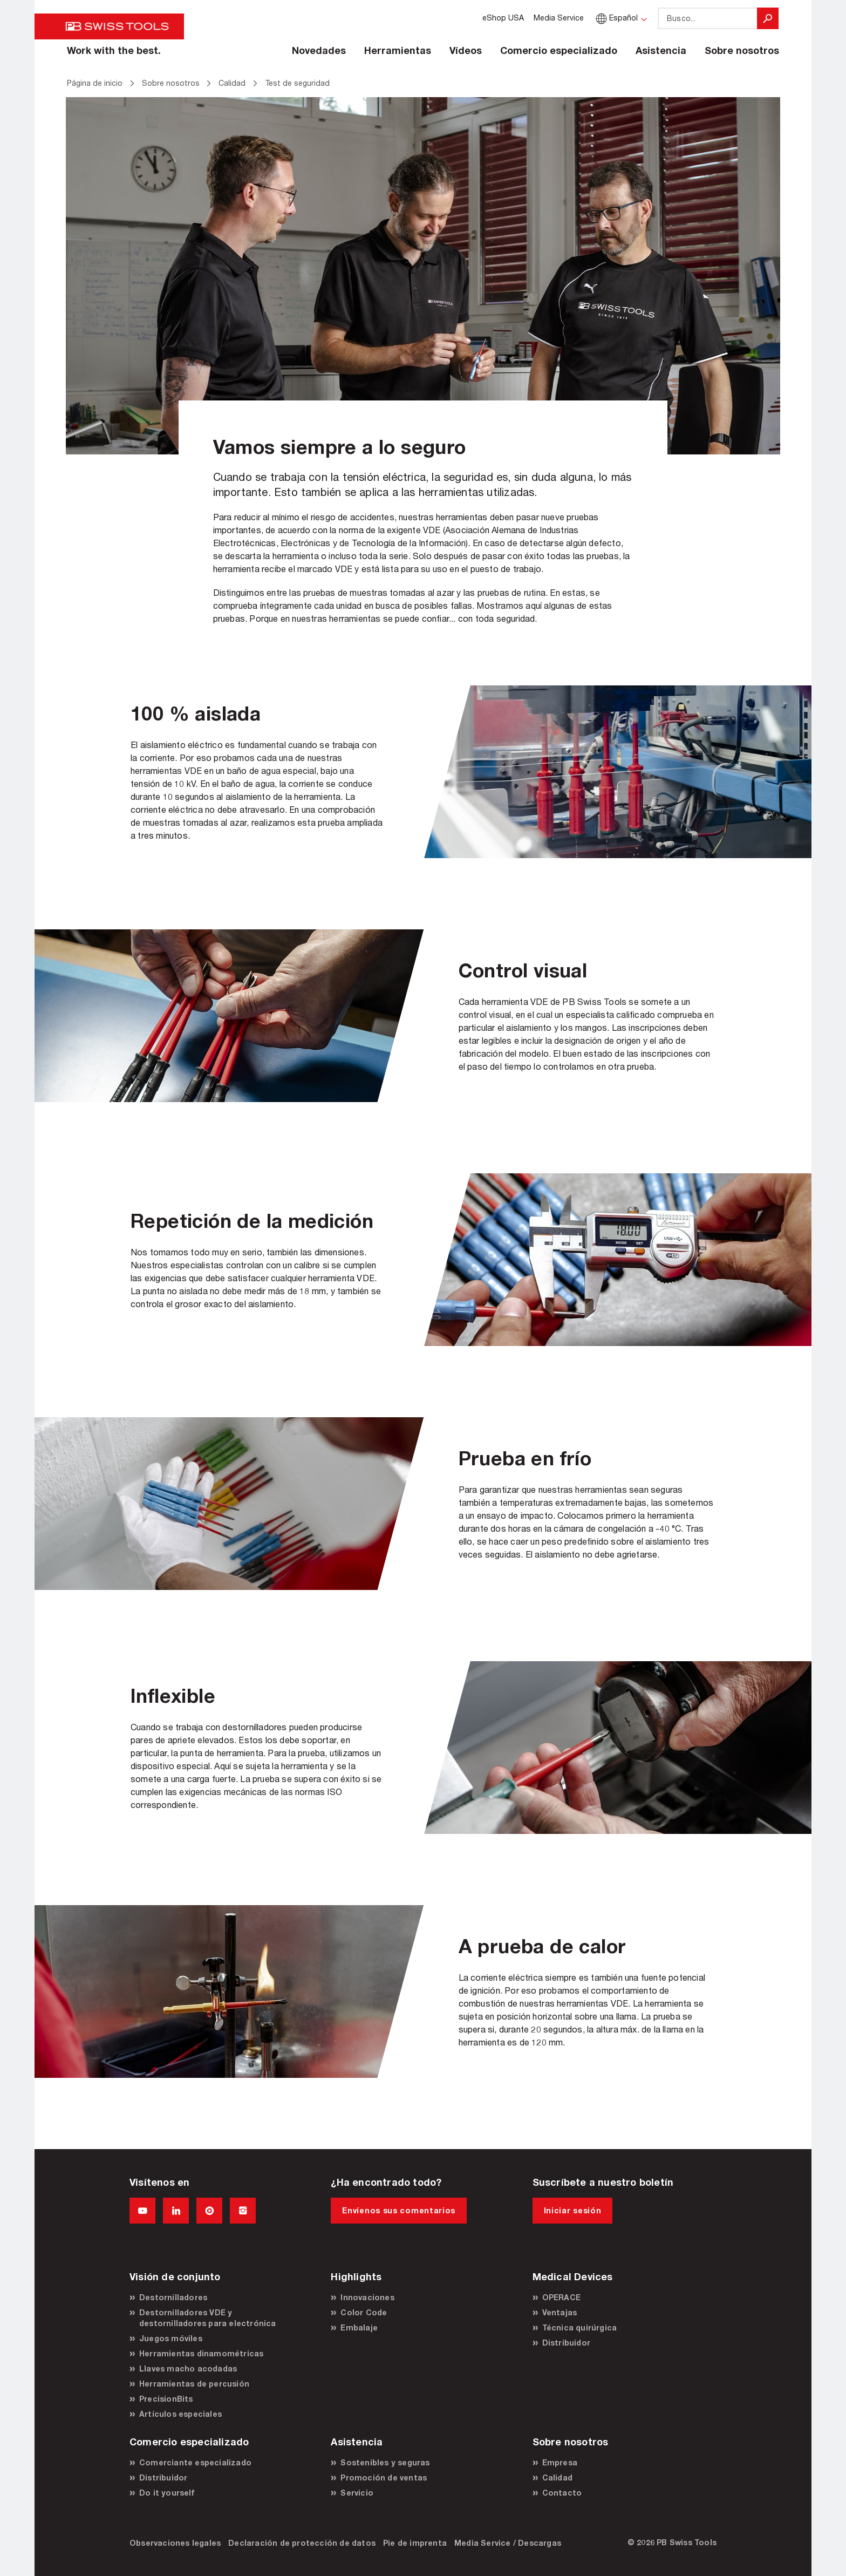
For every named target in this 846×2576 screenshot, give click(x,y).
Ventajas (559, 2312)
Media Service (559, 17)
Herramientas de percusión (194, 2383)
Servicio (356, 2492)
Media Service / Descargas (507, 2542)
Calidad (557, 2477)
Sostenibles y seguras (384, 2462)
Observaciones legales (175, 2542)
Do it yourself (166, 2492)
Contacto (562, 2492)
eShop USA (503, 17)
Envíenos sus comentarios (398, 2210)
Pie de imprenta (415, 2542)
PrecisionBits (166, 2398)
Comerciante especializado (195, 2462)
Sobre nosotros (742, 50)
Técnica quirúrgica (579, 2327)
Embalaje (359, 2327)
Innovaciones (367, 2297)
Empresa (559, 2462)
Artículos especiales (180, 2413)
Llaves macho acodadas (188, 2368)
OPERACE (561, 2297)
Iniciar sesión (573, 2210)
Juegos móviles (170, 2338)
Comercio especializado (558, 50)
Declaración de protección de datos (302, 2542)
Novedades (319, 50)
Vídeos (465, 50)
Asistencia (661, 50)
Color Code (363, 2312)
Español (615, 17)
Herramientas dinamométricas (201, 2353)
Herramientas (397, 50)
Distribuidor (566, 2342)
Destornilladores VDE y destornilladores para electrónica (207, 2318)
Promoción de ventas (383, 2477)
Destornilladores (173, 2297)
